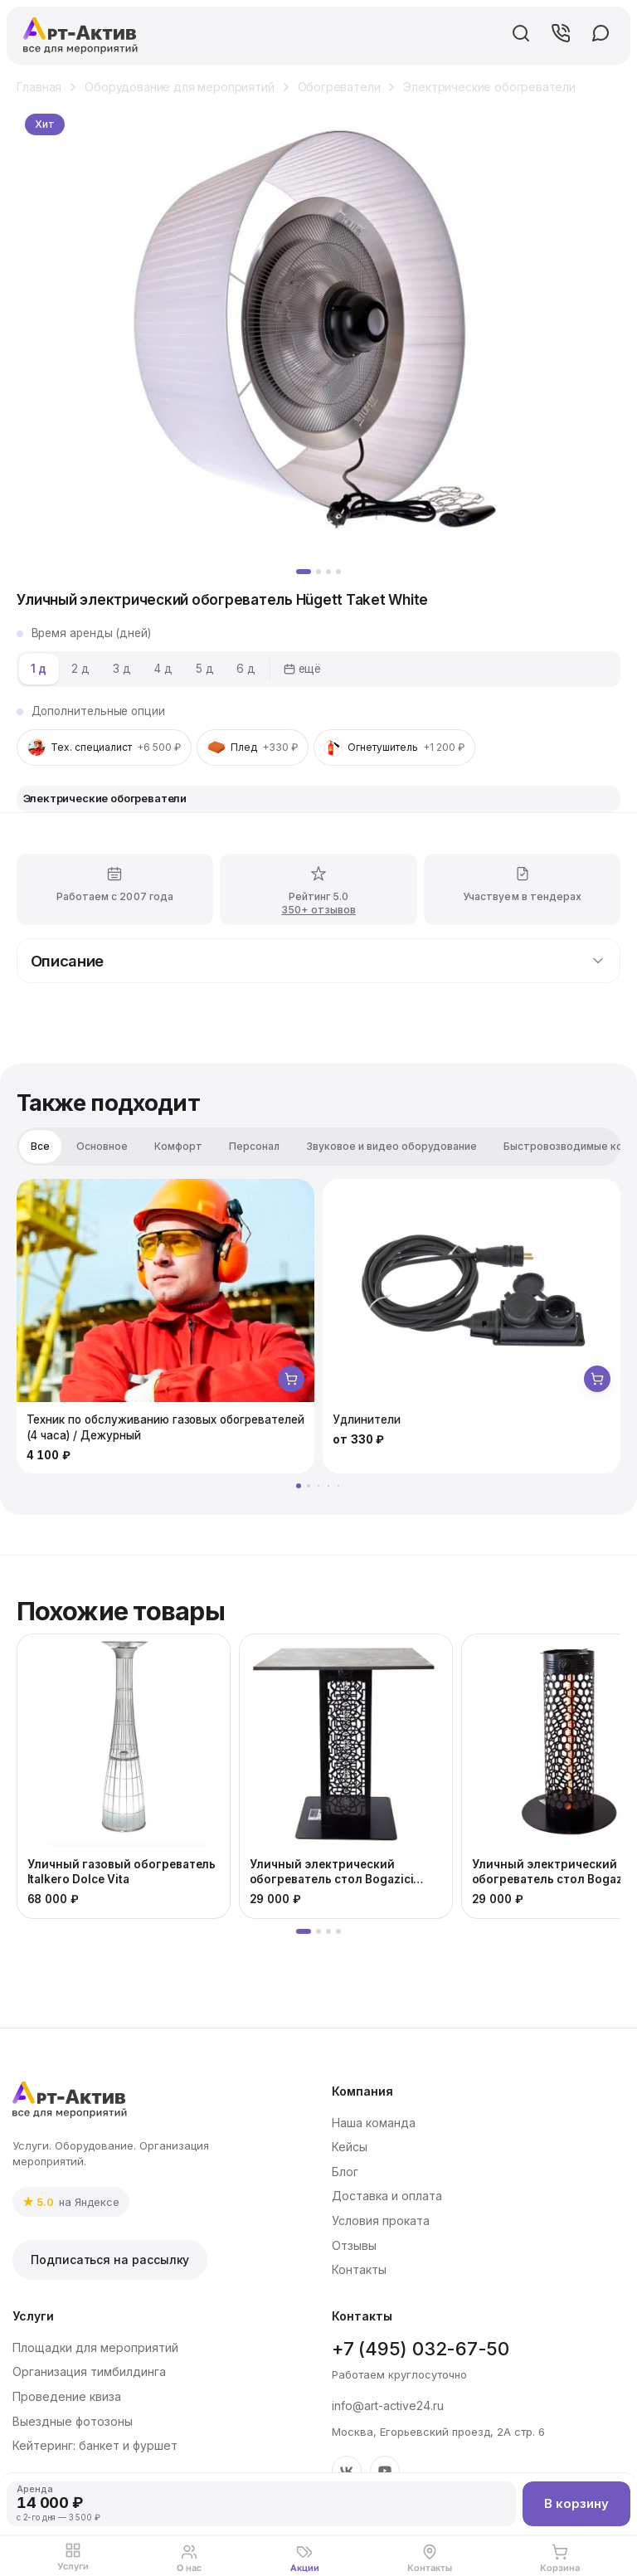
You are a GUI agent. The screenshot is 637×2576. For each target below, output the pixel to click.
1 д (38, 668)
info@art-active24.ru (388, 2405)
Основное (102, 1146)
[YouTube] (385, 2471)
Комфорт (178, 1146)
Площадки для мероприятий (95, 2347)
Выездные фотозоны (72, 2421)
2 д (80, 668)
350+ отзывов (318, 919)
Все (40, 1146)
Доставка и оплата (387, 2196)
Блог (345, 2172)
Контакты (359, 2269)
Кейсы (349, 2147)
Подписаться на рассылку (110, 2259)
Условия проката (381, 2220)
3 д (122, 668)
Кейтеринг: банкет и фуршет (94, 2445)
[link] (70, 2202)
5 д (205, 668)
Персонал (254, 1146)
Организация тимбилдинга (89, 2371)
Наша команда (374, 2123)
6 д (245, 668)
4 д (163, 668)
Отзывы (354, 2245)
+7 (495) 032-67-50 (420, 2348)
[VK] (347, 2471)
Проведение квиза (66, 2396)
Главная (39, 87)
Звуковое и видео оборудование (391, 1146)
